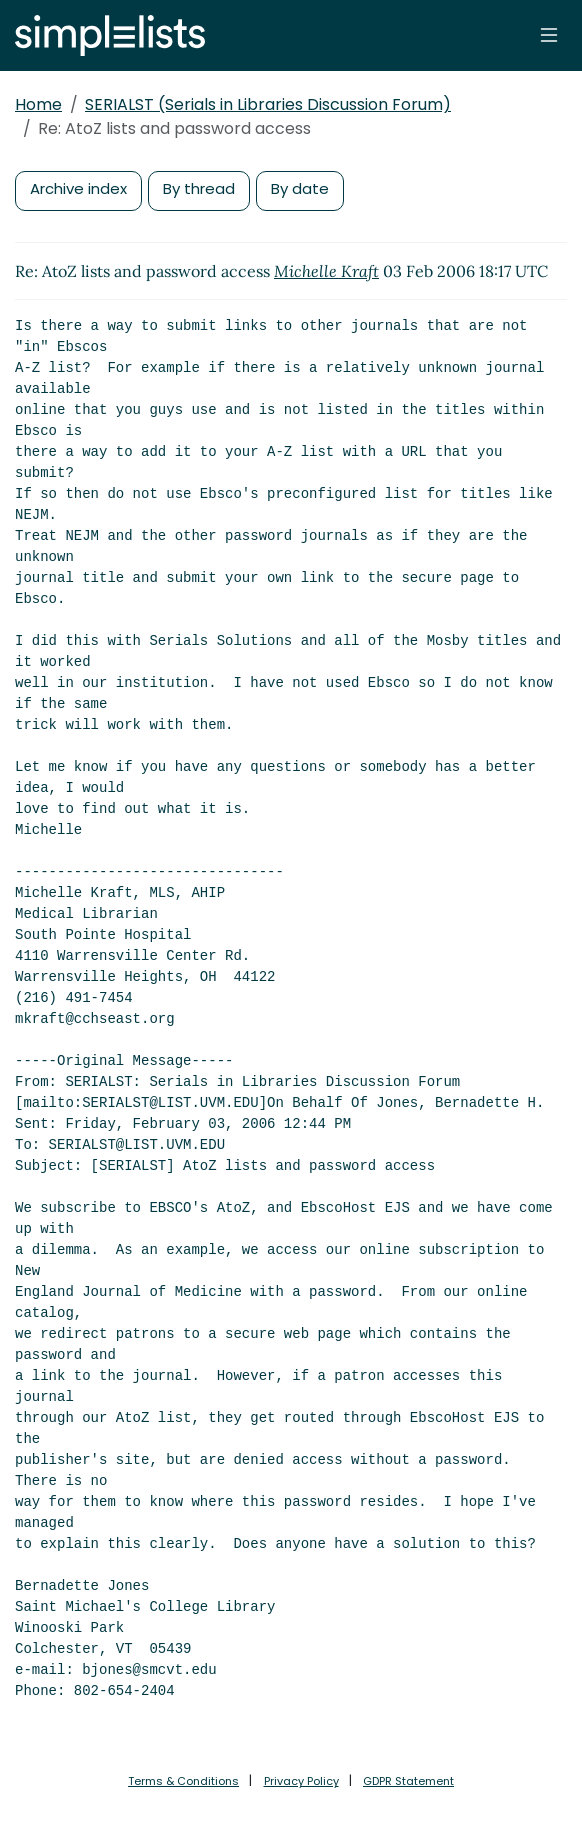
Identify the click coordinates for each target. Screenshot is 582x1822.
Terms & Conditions (183, 1781)
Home (38, 104)
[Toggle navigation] (549, 35)
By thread (199, 188)
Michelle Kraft (326, 271)
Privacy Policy (301, 1781)
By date (300, 188)
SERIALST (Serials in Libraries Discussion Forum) (268, 104)
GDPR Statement (408, 1781)
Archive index (78, 188)
